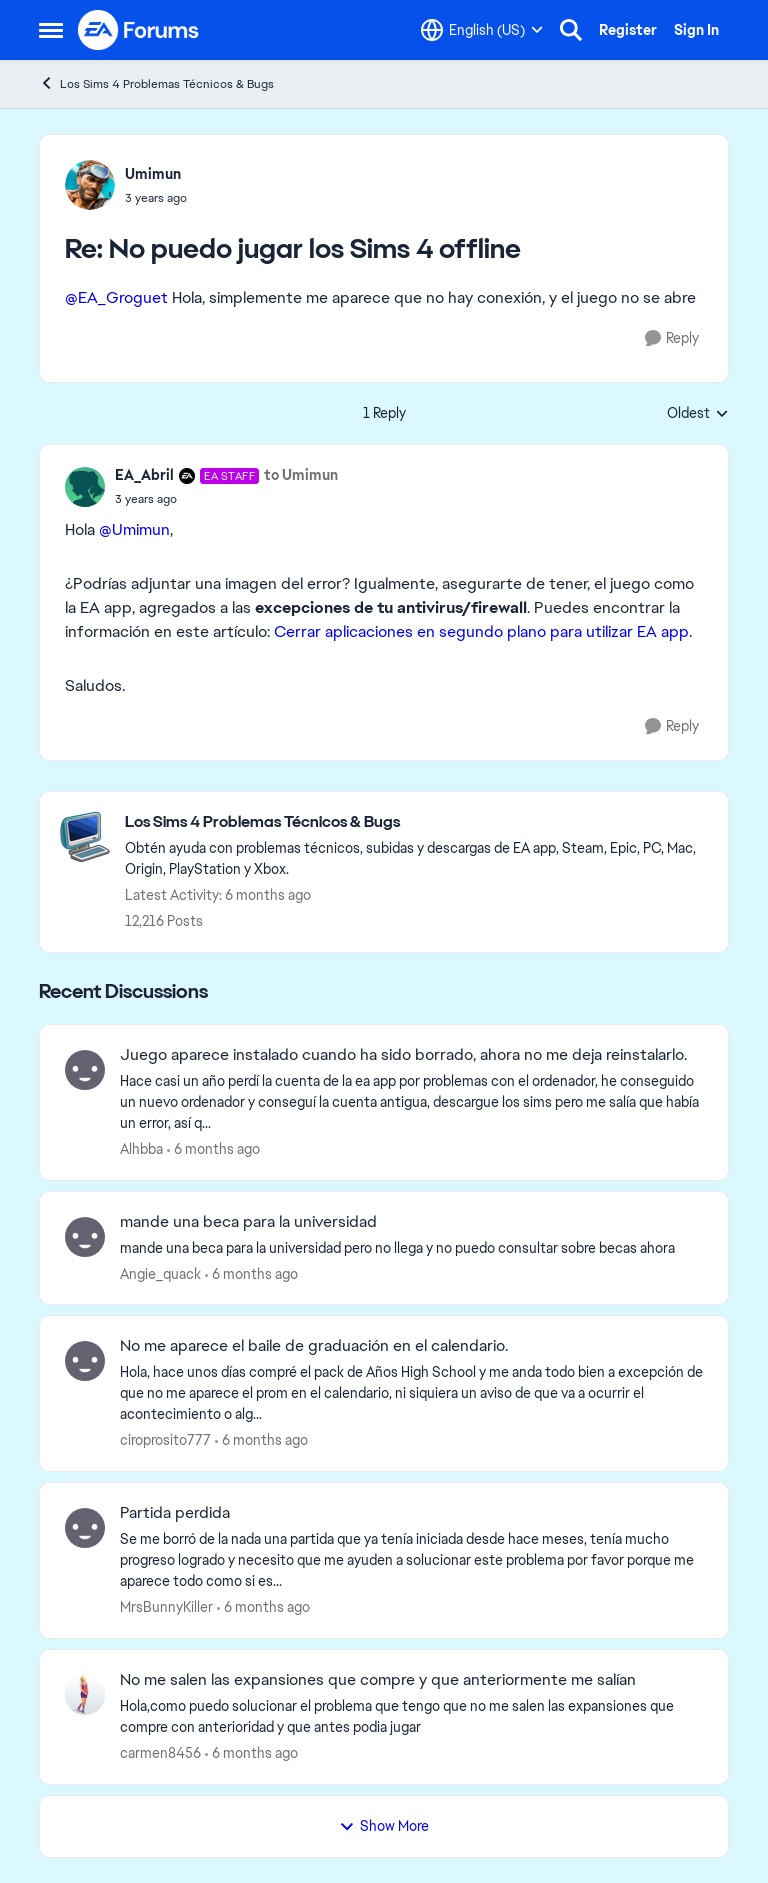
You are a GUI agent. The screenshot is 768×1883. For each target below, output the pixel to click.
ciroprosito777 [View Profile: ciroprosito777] (165, 1440)
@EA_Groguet (116, 297)
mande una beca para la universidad (248, 1222)
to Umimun (301, 475)
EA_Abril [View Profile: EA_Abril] (144, 475)
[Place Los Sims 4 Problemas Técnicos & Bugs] (416, 822)
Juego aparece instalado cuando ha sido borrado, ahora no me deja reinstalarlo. (403, 1055)
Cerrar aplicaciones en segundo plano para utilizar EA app (481, 631)
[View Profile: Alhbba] (85, 1070)
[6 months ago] (213, 1149)
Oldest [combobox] (698, 414)
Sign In (696, 30)
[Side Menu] (51, 30)
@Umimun (134, 529)
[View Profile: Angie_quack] (85, 1237)
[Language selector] (482, 30)
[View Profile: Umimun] (90, 185)
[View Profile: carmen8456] (85, 1695)
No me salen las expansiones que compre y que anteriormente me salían (378, 1680)
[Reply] (672, 338)
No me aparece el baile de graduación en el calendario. (314, 1346)
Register (628, 30)
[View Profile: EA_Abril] (85, 487)
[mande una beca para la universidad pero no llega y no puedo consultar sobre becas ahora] (411, 1247)
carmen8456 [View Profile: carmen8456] (160, 1753)
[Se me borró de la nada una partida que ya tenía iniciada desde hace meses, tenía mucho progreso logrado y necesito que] (411, 1560)
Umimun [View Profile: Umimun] (153, 174)
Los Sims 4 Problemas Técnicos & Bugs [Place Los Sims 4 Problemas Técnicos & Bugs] (156, 83)
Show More (384, 1826)
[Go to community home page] (139, 30)
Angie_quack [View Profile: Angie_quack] (160, 1273)
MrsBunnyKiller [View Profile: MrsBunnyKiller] (166, 1607)
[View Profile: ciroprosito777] (85, 1361)
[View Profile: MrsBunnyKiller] (85, 1528)
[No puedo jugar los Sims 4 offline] (156, 198)
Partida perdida (175, 1513)
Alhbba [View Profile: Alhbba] (141, 1149)
